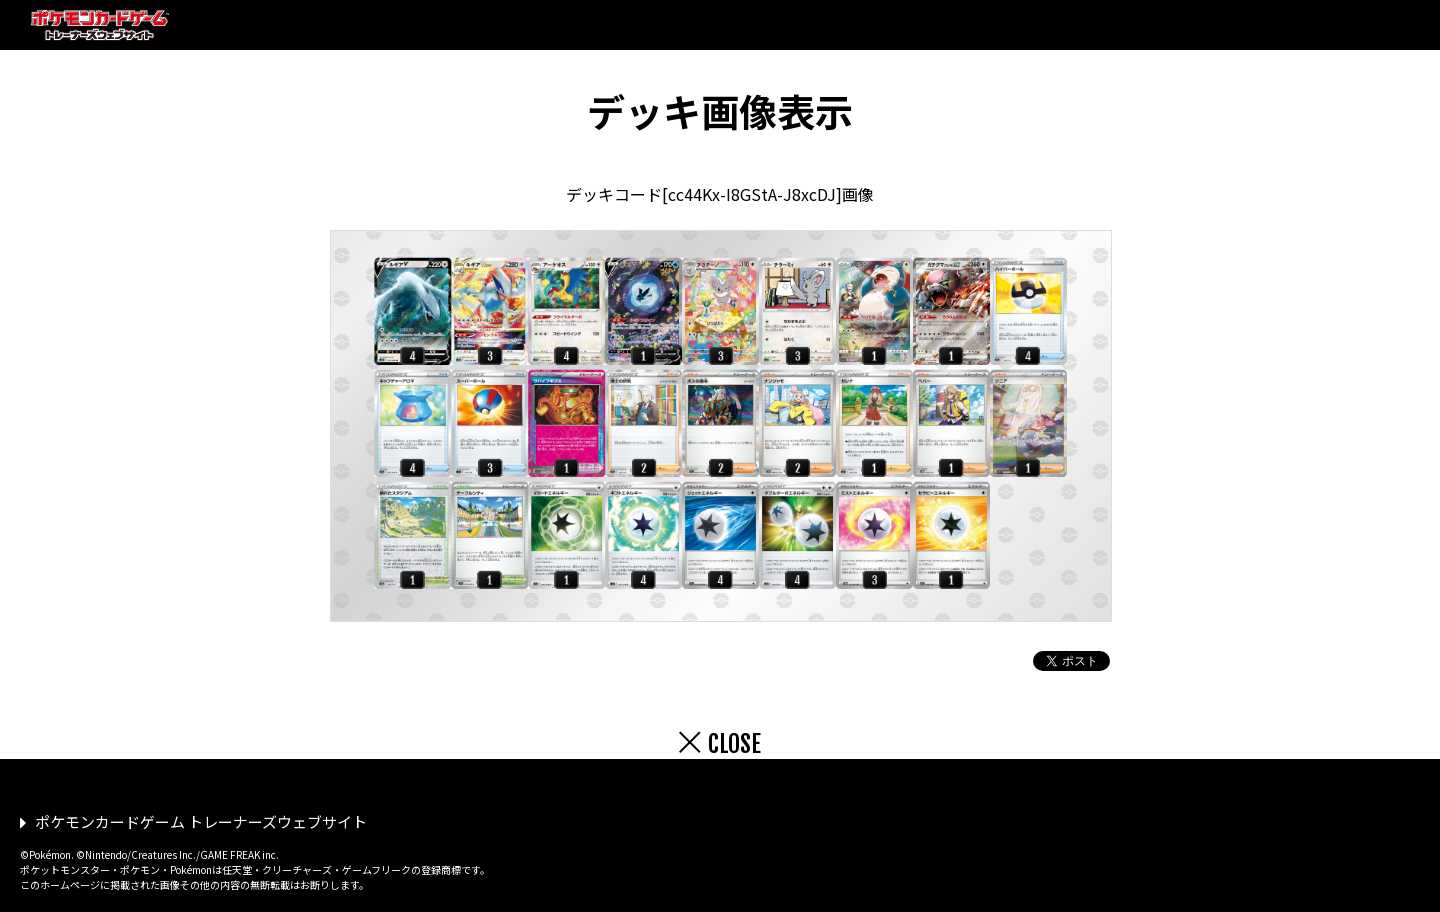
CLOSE (734, 744)
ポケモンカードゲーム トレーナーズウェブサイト (201, 821)
